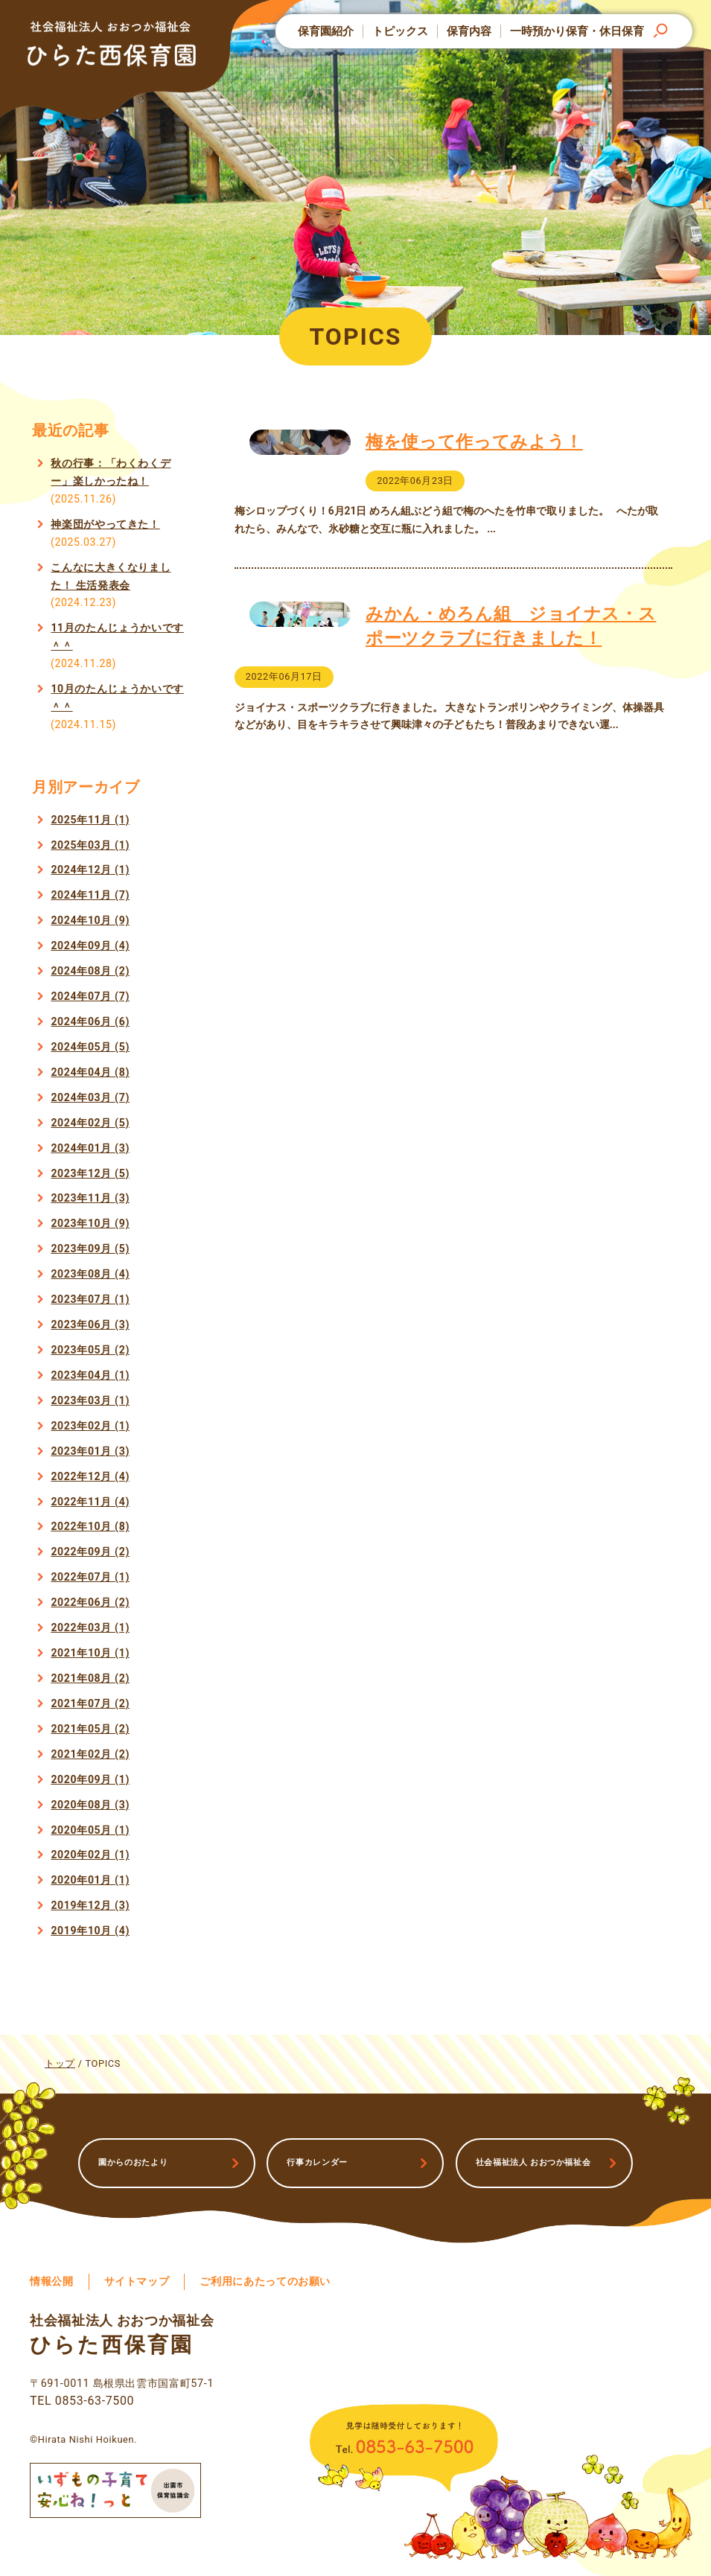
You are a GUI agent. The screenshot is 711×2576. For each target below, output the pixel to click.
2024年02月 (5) (90, 1123)
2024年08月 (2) (90, 971)
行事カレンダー (317, 2162)
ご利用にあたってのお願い (265, 2281)
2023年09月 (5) (90, 1248)
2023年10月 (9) (90, 1223)
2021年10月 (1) (90, 1653)
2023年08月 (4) (90, 1274)
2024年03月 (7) (90, 1097)
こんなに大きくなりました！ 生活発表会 (110, 576)
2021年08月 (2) (90, 1678)
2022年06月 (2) (90, 1602)
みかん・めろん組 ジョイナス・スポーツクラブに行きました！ (511, 643)
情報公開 (52, 2281)
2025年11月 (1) (90, 820)
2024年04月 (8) (90, 1072)
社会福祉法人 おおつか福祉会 (533, 2162)
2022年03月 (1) (90, 1627)
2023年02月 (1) (90, 1426)
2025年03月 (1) (90, 845)
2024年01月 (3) (90, 1148)
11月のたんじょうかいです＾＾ (117, 636)
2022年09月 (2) (90, 1552)
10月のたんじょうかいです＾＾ (117, 697)
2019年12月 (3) (90, 1905)
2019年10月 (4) (90, 1930)
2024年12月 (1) (90, 870)
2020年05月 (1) (90, 1830)
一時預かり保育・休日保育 (577, 31)
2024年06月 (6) (90, 1021)
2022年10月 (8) (90, 1526)
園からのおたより (133, 2162)
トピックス (400, 31)
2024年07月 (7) (90, 996)
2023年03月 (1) (90, 1400)
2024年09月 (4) (90, 945)
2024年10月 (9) (90, 920)
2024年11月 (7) (90, 895)
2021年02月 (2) (90, 1754)
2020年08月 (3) (90, 1805)
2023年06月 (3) (90, 1324)
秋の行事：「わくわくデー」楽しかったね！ (110, 472)
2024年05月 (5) (90, 1047)
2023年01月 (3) (90, 1451)
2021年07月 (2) (90, 1703)
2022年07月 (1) (90, 1577)
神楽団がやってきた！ (105, 524)
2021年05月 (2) (90, 1729)
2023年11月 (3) (90, 1198)
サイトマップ (137, 2281)
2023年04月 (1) (90, 1375)
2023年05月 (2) (90, 1350)
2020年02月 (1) (90, 1855)
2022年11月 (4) (90, 1502)
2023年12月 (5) (90, 1173)
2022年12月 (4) (90, 1476)
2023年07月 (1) (90, 1299)
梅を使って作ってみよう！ (474, 441)
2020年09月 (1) (90, 1779)
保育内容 (469, 31)
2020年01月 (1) (90, 1880)
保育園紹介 (326, 31)
